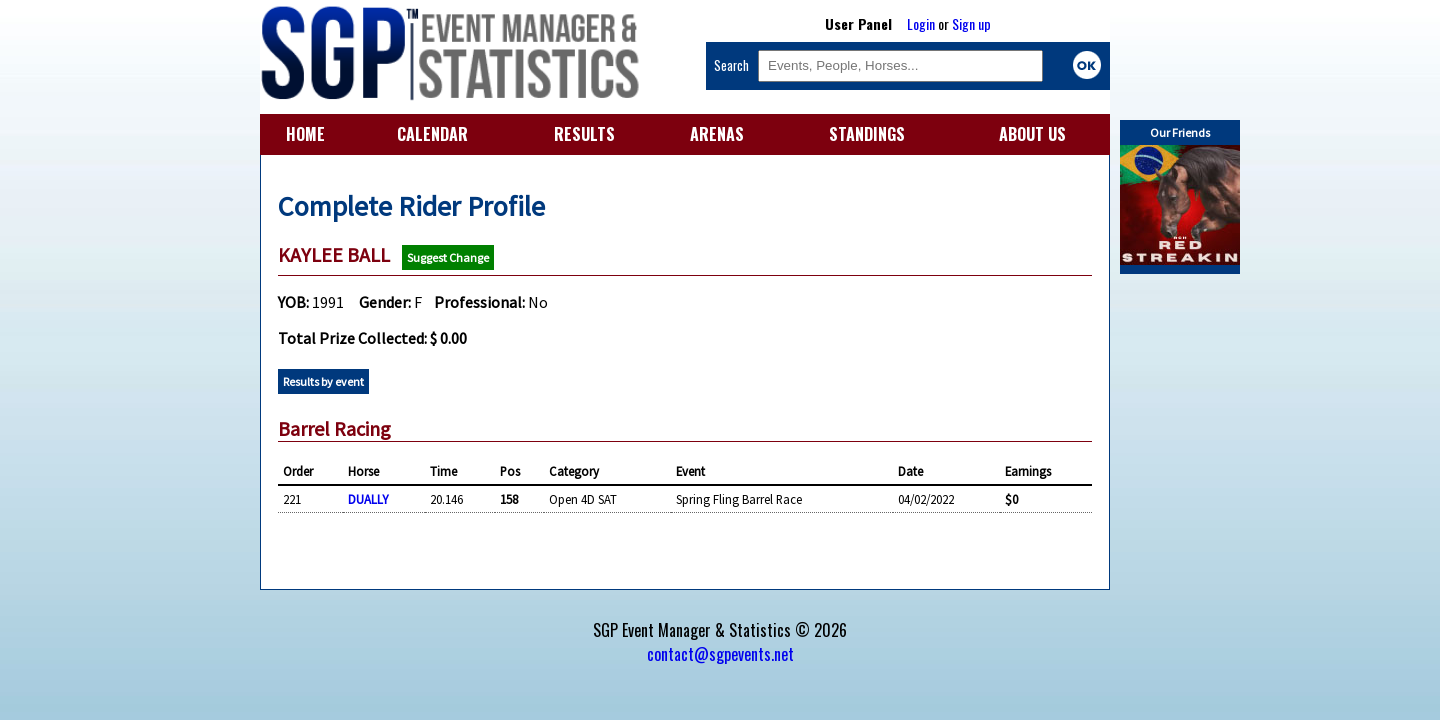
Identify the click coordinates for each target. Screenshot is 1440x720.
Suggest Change (448, 257)
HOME (305, 134)
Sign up (971, 23)
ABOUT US (1032, 134)
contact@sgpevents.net (720, 654)
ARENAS (717, 134)
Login (921, 23)
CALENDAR (432, 134)
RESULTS (584, 134)
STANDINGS (867, 134)
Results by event (323, 381)
